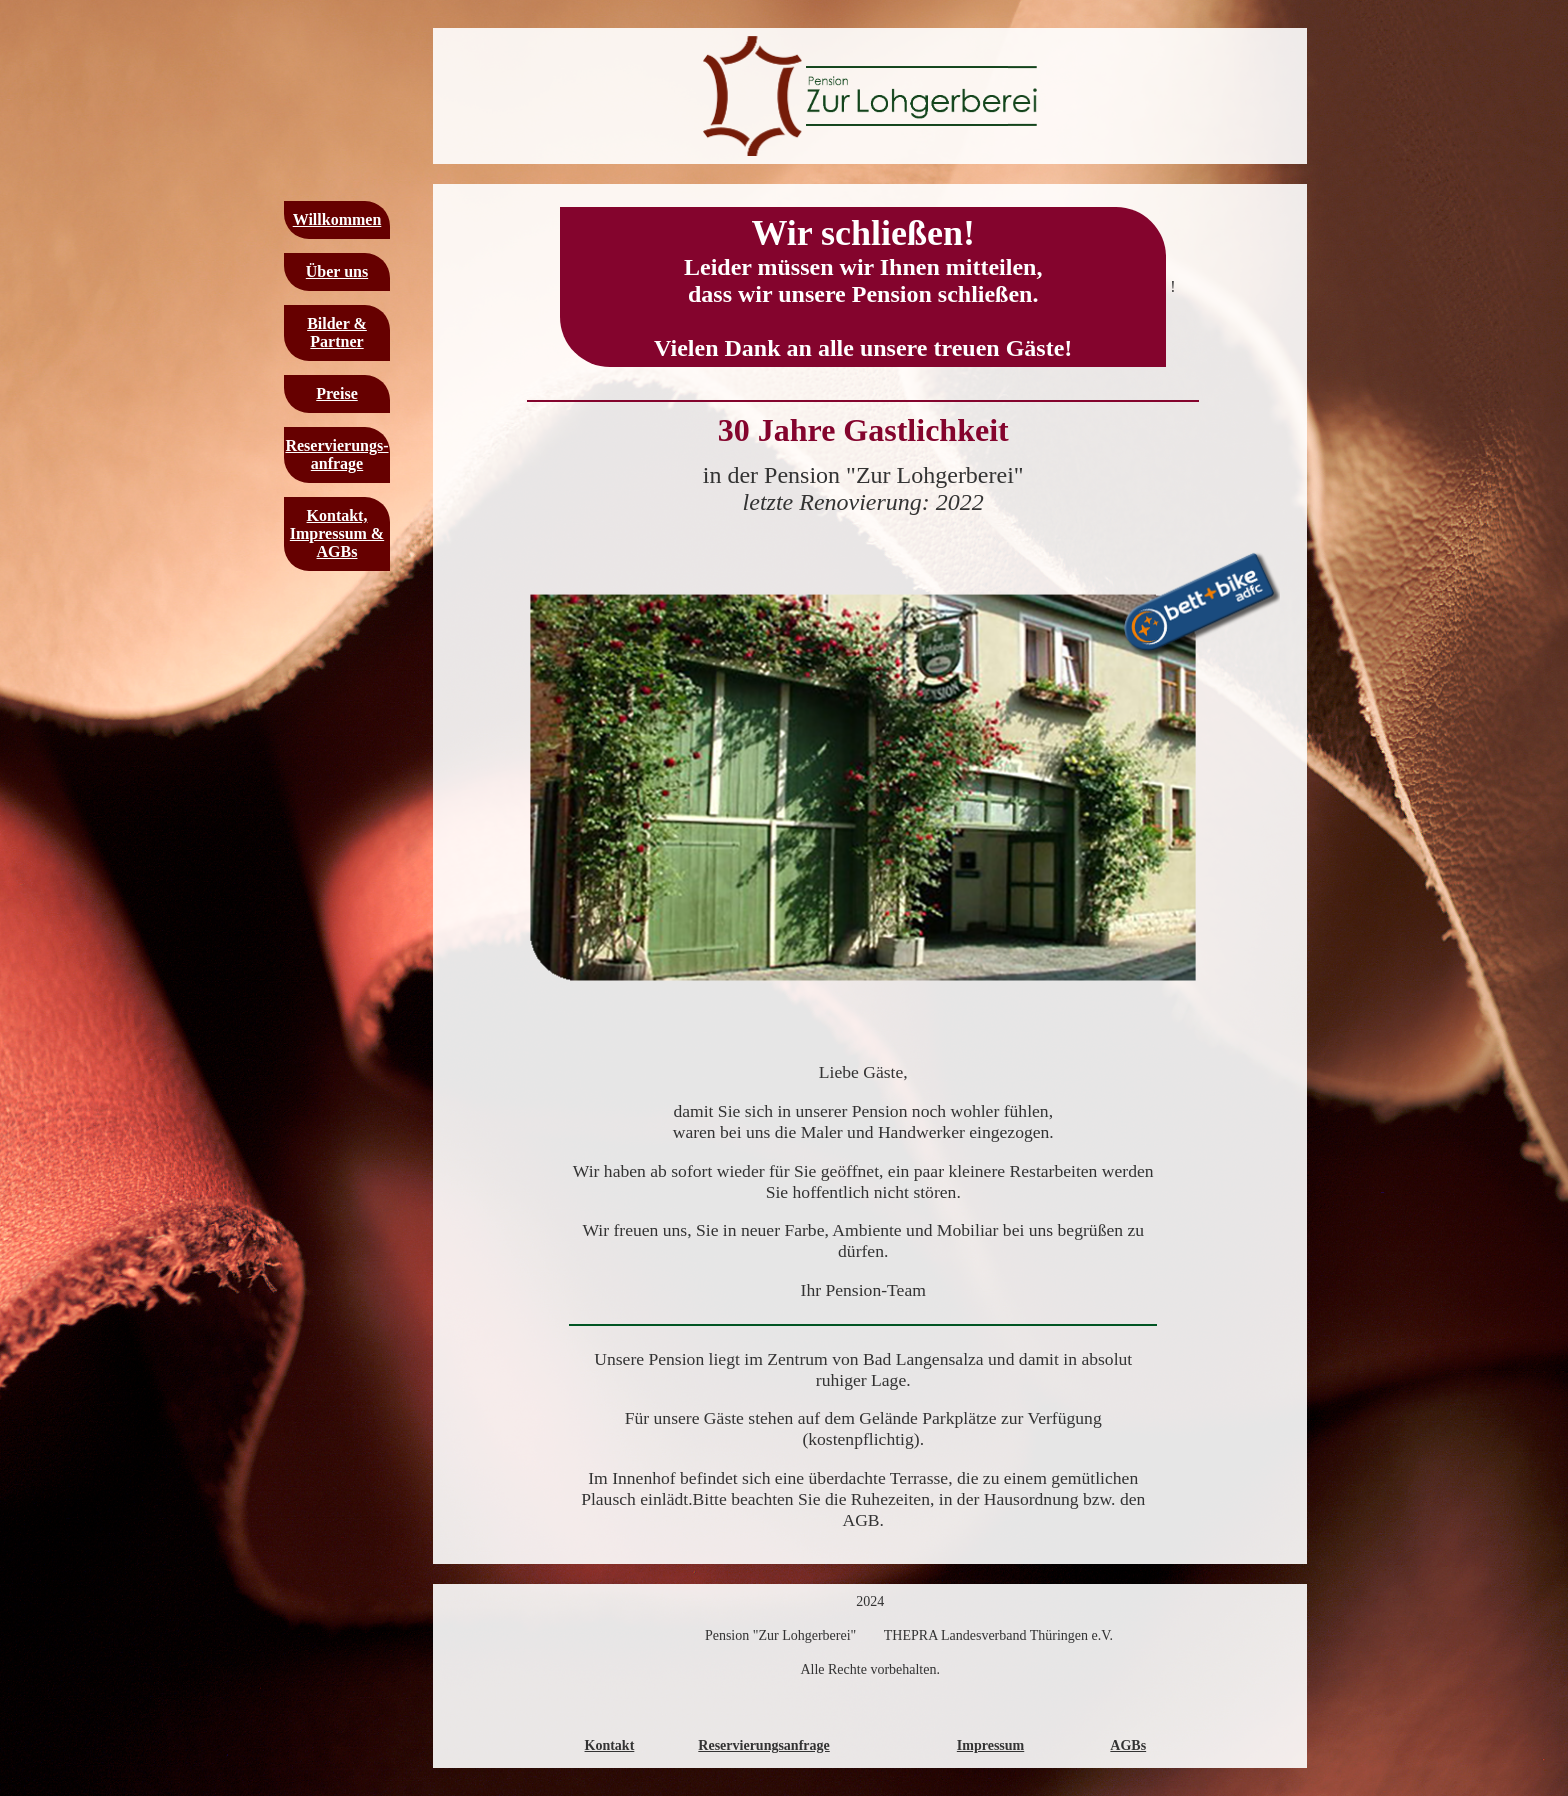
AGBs (1128, 1745)
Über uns (337, 271)
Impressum (990, 1745)
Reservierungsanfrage (763, 1745)
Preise (336, 393)
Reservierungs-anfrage (336, 454)
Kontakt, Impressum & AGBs (337, 533)
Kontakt (610, 1745)
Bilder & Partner (337, 332)
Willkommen (337, 219)
